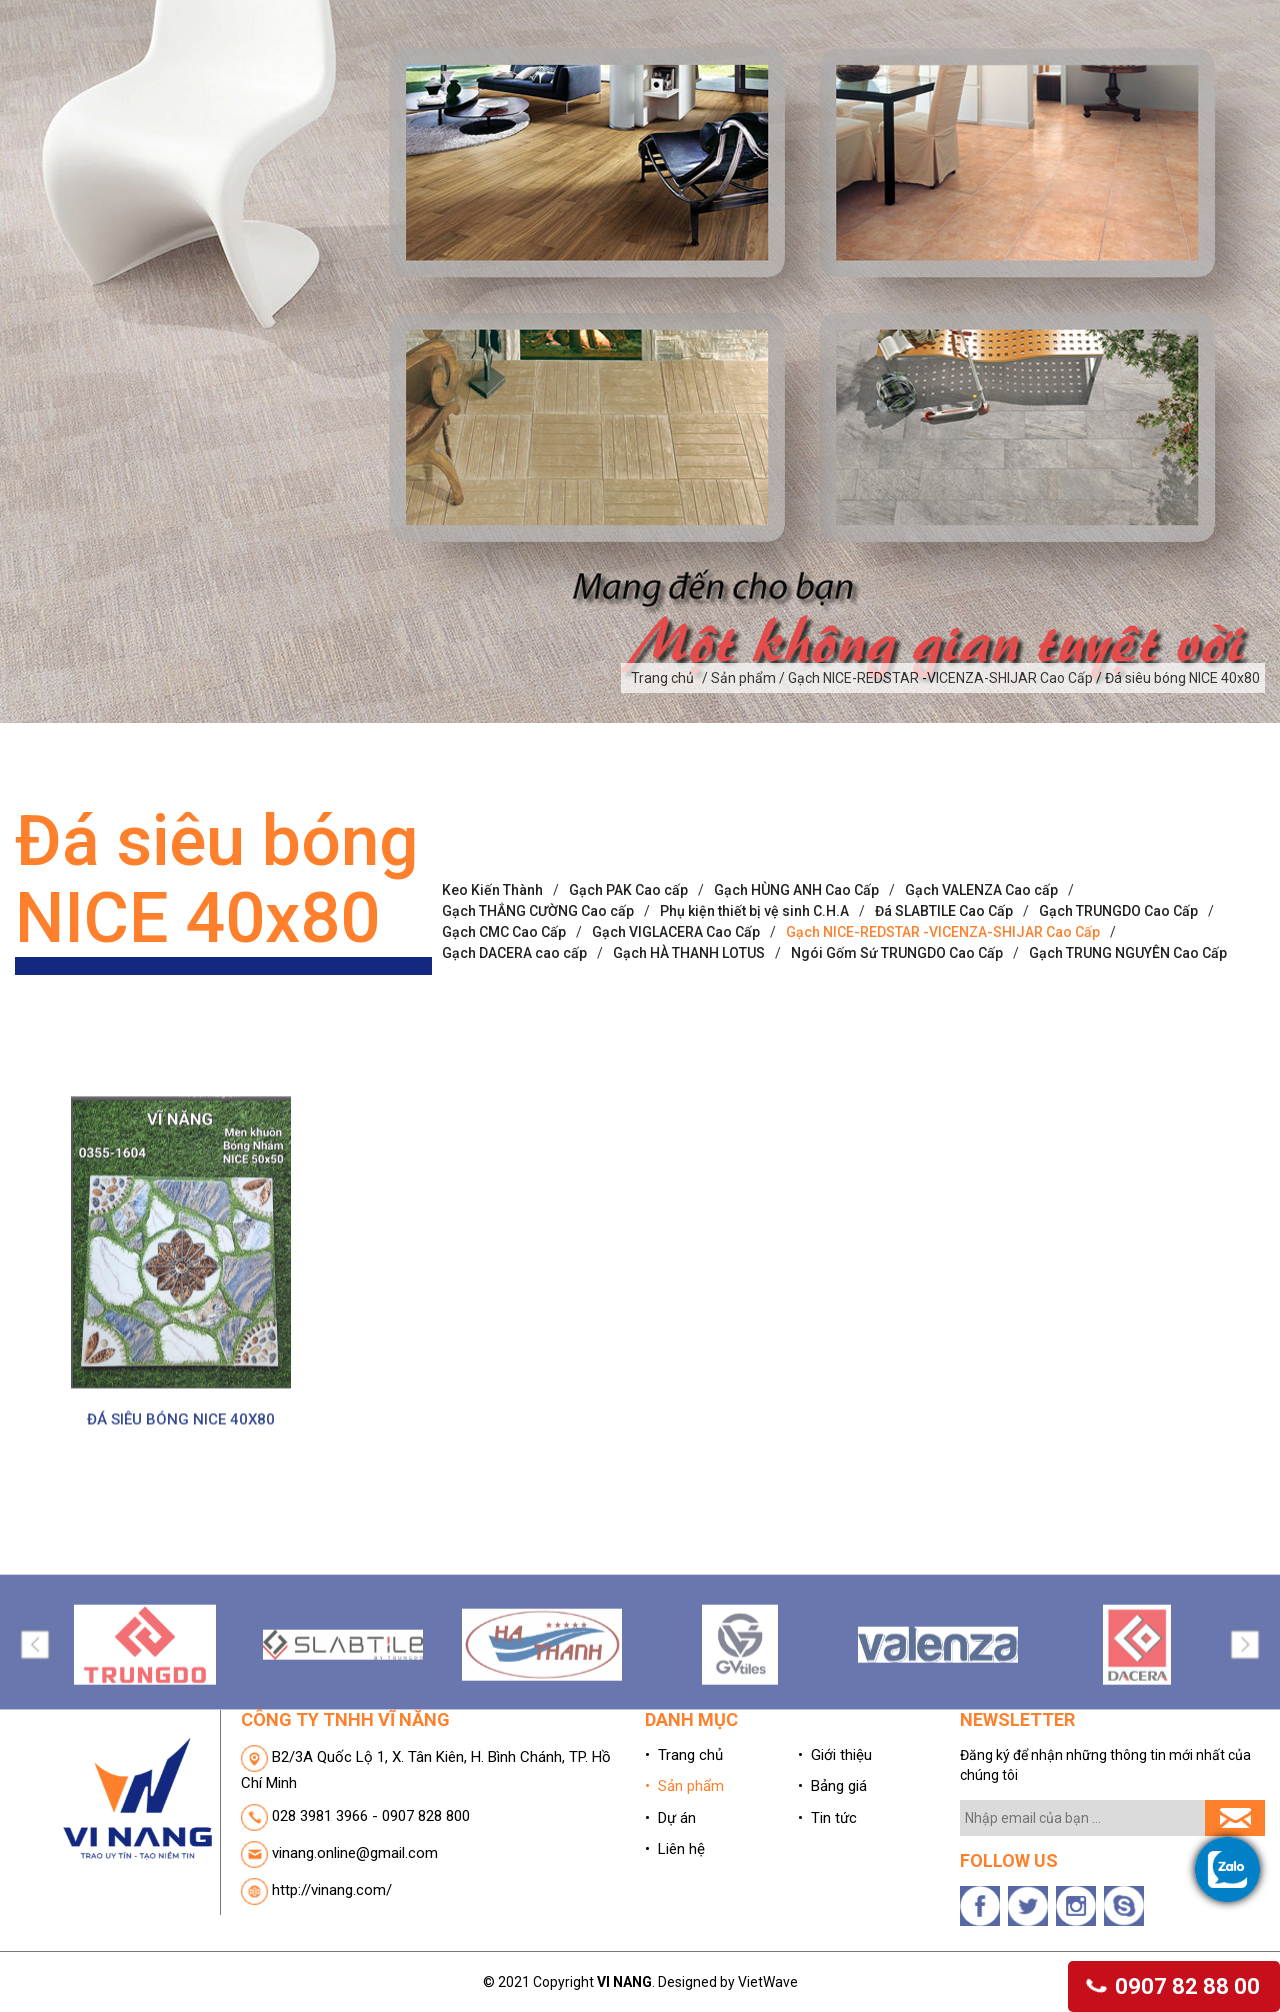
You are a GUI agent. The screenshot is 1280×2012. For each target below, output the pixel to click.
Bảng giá (923, 63)
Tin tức (1047, 63)
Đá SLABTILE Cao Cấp (944, 1011)
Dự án (807, 63)
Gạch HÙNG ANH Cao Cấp (796, 990)
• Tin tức (827, 1918)
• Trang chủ (684, 1855)
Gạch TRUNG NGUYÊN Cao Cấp (1128, 1053)
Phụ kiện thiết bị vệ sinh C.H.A (754, 1011)
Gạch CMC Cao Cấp (504, 1032)
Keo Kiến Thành (492, 990)
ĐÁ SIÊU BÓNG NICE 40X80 (181, 1614)
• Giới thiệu (835, 1855)
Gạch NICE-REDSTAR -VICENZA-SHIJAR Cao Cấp (943, 1032)
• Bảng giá (832, 1886)
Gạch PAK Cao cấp (628, 990)
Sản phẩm (685, 63)
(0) (1184, 22)
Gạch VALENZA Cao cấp (981, 990)
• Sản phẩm (684, 1886)
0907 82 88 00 (1174, 1986)
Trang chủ (402, 63)
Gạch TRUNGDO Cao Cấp (1118, 1011)
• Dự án (670, 1918)
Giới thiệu (546, 63)
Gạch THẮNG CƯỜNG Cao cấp (538, 1011)
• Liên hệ (675, 1949)
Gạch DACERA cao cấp (514, 1053)
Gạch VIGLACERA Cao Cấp (676, 1032)
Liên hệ (1164, 63)
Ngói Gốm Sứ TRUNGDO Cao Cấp (897, 1053)
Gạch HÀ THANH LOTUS (689, 1053)
